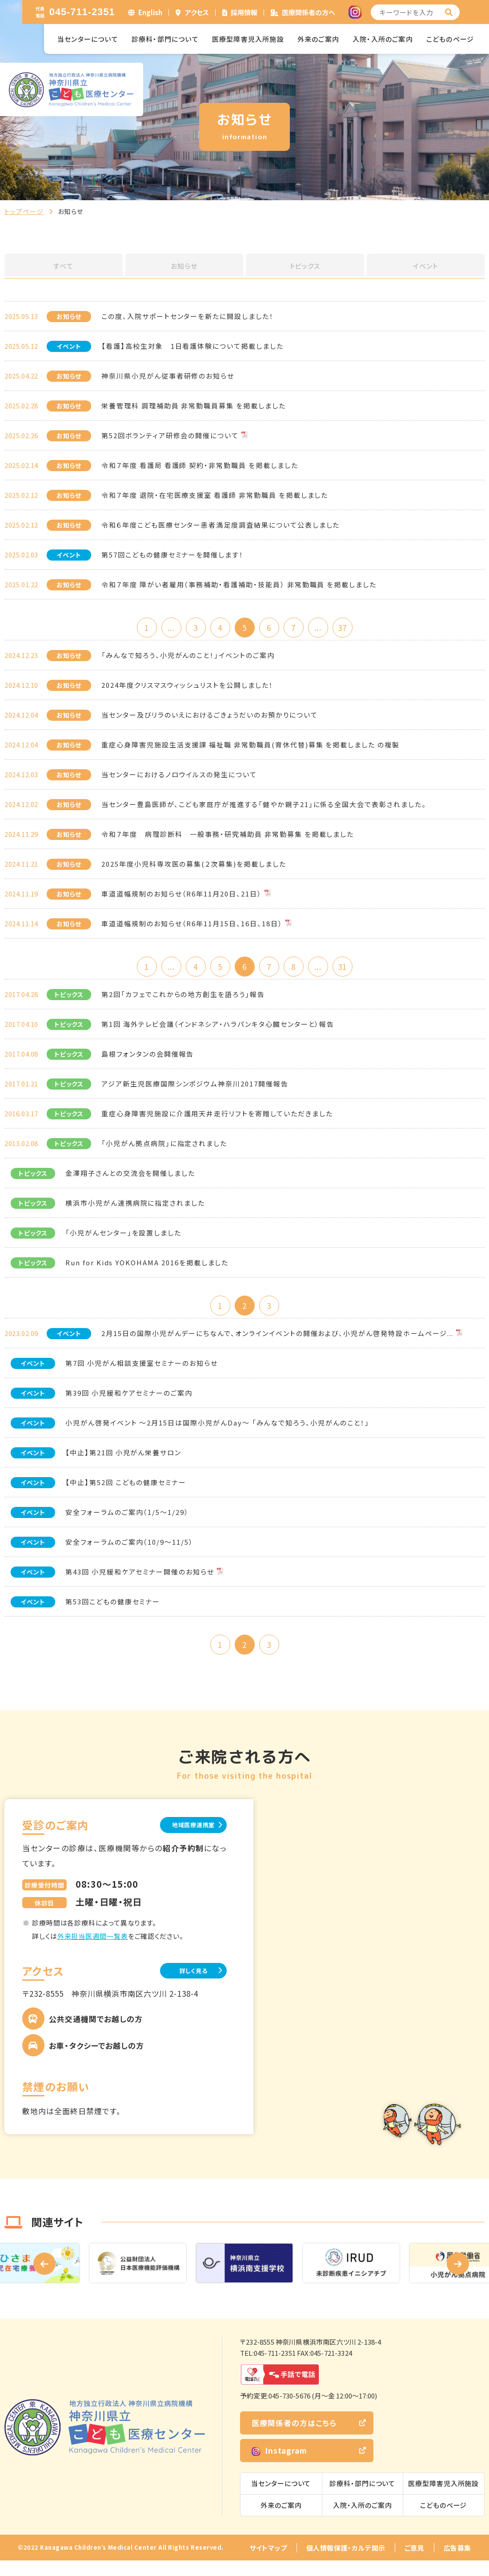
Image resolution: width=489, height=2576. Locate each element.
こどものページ (450, 39)
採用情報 (244, 12)
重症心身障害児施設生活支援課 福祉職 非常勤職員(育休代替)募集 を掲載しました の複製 (250, 747)
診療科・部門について (165, 39)
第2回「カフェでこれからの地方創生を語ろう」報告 (183, 1000)
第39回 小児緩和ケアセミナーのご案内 (128, 1402)
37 (360, 628)
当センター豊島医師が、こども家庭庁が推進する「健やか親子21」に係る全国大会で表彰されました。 (263, 807)
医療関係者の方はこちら (294, 2438)
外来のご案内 (318, 39)
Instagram (279, 2465)
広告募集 (457, 2563)
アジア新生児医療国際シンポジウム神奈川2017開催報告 (195, 1090)
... (157, 628)
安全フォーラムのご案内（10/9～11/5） (129, 1551)
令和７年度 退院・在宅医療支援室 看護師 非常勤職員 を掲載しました (214, 495)
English (150, 12)
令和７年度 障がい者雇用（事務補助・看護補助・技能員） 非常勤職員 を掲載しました (239, 584)
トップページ (24, 211)
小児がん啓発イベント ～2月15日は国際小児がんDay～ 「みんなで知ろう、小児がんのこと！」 (217, 1432)
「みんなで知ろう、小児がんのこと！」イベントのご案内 (188, 658)
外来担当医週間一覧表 (92, 1950)
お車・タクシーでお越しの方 (96, 2061)
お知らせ (184, 265)
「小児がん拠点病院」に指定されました (164, 1150)
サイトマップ (268, 2563)
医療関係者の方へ (308, 12)
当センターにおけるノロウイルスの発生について (179, 777)
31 (360, 970)
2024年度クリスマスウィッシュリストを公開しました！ (187, 688)
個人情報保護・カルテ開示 (345, 2563)
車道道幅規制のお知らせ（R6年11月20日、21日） (181, 896)
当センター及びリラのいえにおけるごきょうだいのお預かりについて (209, 718)
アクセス (197, 12)
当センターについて (87, 39)
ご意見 (415, 2563)
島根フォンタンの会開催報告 (147, 1060)
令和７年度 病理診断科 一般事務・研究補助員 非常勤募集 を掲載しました (227, 837)
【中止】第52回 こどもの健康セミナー (125, 1492)
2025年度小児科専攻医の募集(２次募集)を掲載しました (193, 867)
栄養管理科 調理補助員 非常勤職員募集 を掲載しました (193, 405)
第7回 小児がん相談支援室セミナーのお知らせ (141, 1372)
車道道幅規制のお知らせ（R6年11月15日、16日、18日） (192, 926)
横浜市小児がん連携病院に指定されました (135, 1209)
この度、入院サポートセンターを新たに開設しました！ (187, 316)
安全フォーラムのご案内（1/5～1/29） (127, 1521)
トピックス (305, 265)
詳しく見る (182, 1985)
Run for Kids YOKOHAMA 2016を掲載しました (146, 1269)
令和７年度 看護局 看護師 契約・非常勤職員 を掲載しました (199, 465)
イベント (425, 265)
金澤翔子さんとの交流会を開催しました (130, 1179)
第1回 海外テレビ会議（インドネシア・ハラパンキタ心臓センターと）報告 (217, 1030)
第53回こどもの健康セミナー (112, 1611)
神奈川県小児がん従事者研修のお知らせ (167, 375)
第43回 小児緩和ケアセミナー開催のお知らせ (139, 1581)
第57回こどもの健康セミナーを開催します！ (172, 554)
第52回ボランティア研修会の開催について (170, 435)
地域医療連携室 (182, 1838)
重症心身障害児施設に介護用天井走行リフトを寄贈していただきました (217, 1120)
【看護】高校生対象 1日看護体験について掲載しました (192, 346)
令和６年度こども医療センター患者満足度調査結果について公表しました (220, 524)
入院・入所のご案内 (383, 39)
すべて (63, 265)
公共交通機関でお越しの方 (96, 2034)
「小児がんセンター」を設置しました (123, 1239)
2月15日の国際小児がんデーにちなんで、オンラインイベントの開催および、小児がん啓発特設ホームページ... (277, 1343)
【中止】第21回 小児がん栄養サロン (123, 1462)
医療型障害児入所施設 (248, 39)
